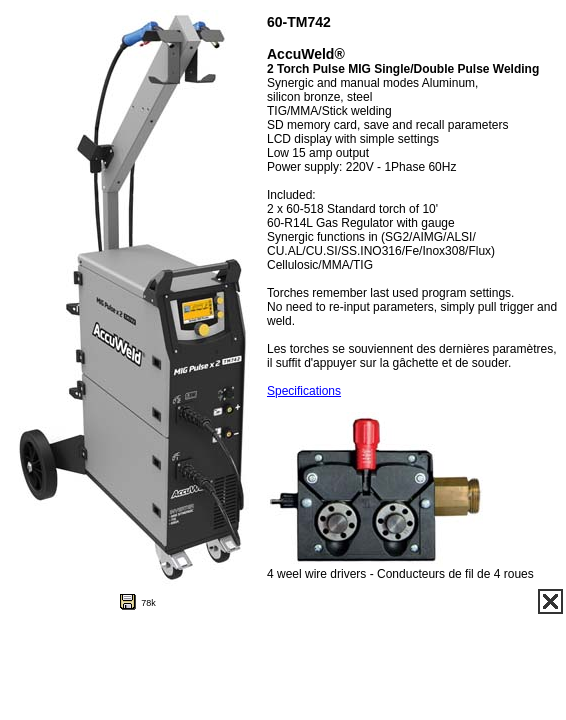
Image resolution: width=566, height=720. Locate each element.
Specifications (304, 391)
